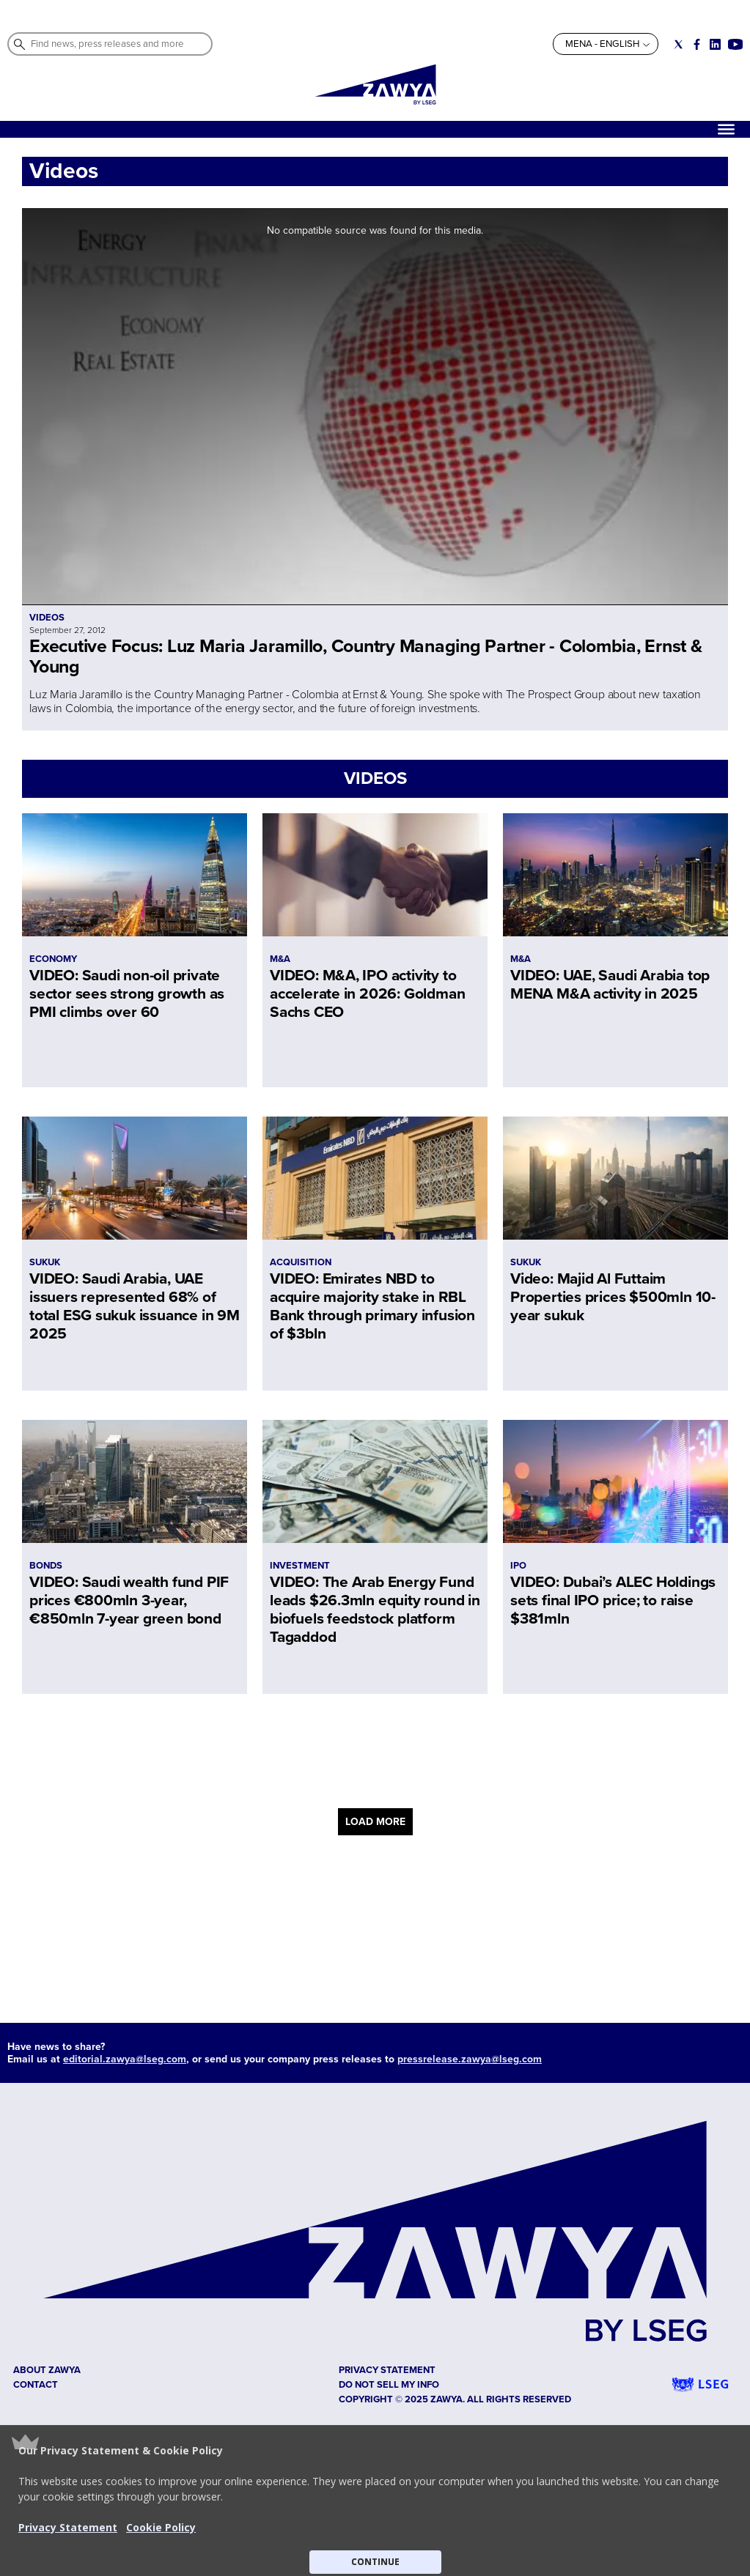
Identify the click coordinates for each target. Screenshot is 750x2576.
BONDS (45, 1566)
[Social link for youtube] (735, 44)
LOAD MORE (375, 1822)
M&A (280, 959)
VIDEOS (375, 778)
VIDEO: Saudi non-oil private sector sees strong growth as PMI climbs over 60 (126, 993)
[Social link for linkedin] (715, 44)
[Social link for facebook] (696, 44)
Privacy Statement (67, 2527)
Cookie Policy (161, 2527)
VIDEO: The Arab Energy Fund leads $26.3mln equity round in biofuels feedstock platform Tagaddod (375, 1609)
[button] (375, 2500)
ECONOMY (53, 959)
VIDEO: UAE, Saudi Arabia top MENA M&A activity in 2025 (610, 984)
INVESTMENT (300, 1566)
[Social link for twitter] (678, 44)
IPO (518, 1566)
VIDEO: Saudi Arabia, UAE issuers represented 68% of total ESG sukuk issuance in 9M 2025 (134, 1306)
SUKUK (44, 1262)
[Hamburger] (726, 129)
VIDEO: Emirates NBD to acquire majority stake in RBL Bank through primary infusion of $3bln (372, 1306)
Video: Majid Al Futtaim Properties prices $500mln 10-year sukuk (613, 1297)
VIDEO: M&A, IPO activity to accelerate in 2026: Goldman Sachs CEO (367, 993)
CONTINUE (375, 2561)
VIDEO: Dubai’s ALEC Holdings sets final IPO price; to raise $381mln (613, 1600)
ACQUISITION (300, 1262)
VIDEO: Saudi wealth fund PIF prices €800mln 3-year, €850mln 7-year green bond (129, 1600)
